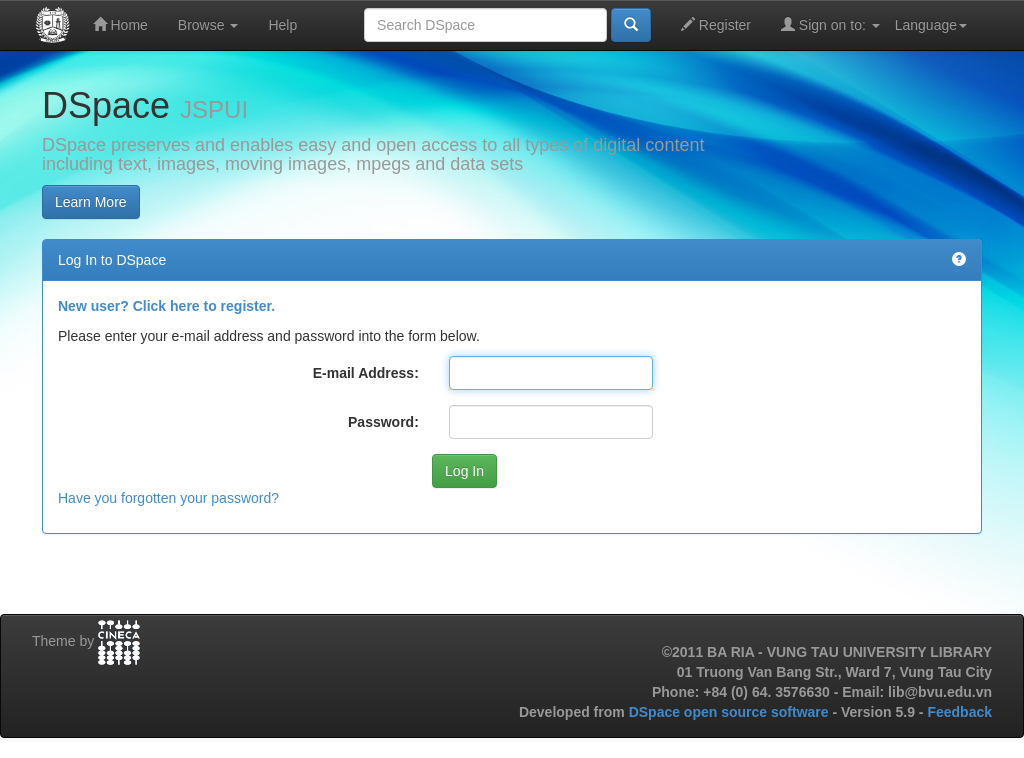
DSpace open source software (731, 712)
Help (282, 25)
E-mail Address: (366, 373)
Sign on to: (830, 24)
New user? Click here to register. (166, 306)
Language (931, 25)
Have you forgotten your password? (168, 498)
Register (716, 24)
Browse (208, 25)
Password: (383, 422)
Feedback (959, 712)
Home (120, 24)
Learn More (91, 202)
